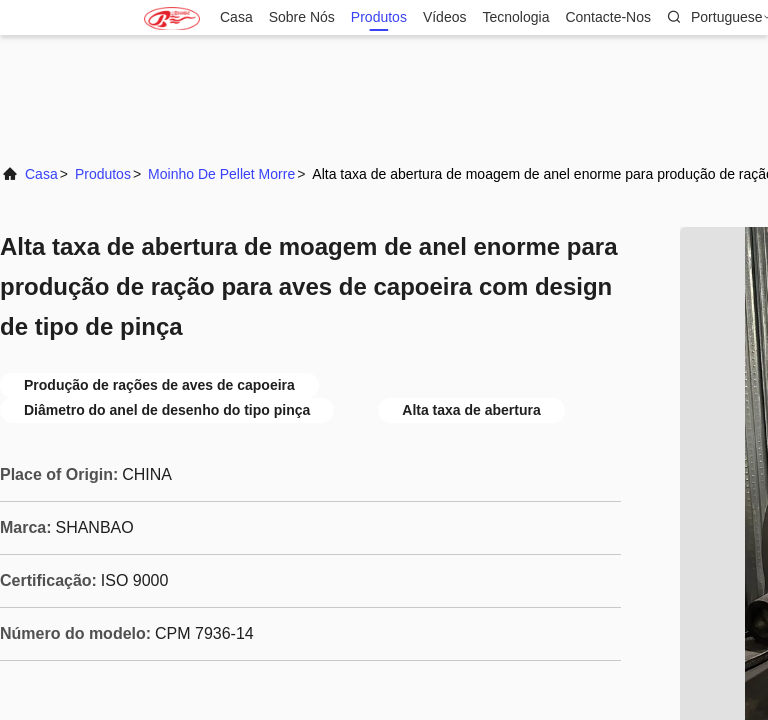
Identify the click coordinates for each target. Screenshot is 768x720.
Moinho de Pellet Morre (221, 174)
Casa (236, 18)
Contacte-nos (608, 18)
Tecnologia (515, 18)
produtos (379, 18)
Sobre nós (302, 18)
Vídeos (445, 18)
